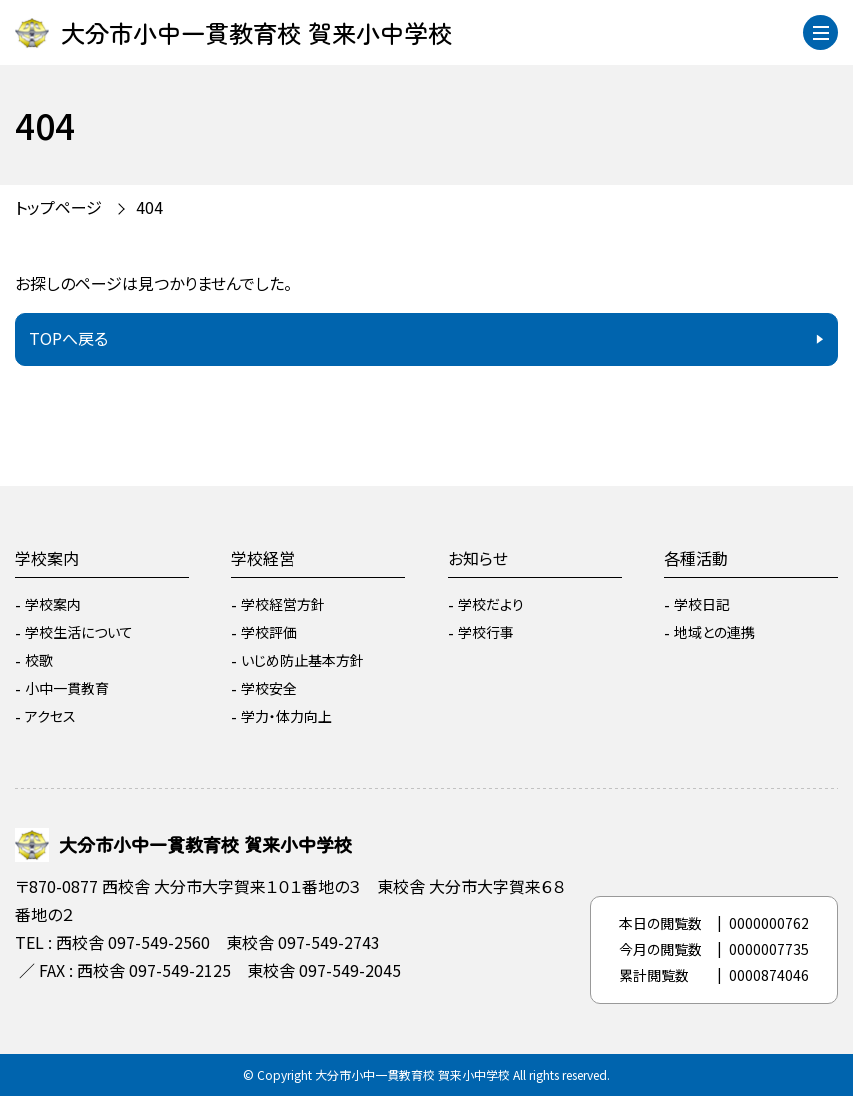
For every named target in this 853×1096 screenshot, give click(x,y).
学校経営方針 (283, 604)
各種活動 (696, 558)
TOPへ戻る (68, 338)
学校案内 (47, 558)
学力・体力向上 (286, 716)
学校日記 (702, 604)
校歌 (39, 660)
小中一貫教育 (67, 688)
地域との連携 (714, 632)
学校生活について (79, 632)
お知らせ (478, 558)
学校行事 (486, 632)
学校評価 (269, 632)
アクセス (50, 716)
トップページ (58, 207)
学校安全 (269, 688)
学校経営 (263, 558)
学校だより (491, 604)
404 (149, 207)
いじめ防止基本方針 (302, 660)
